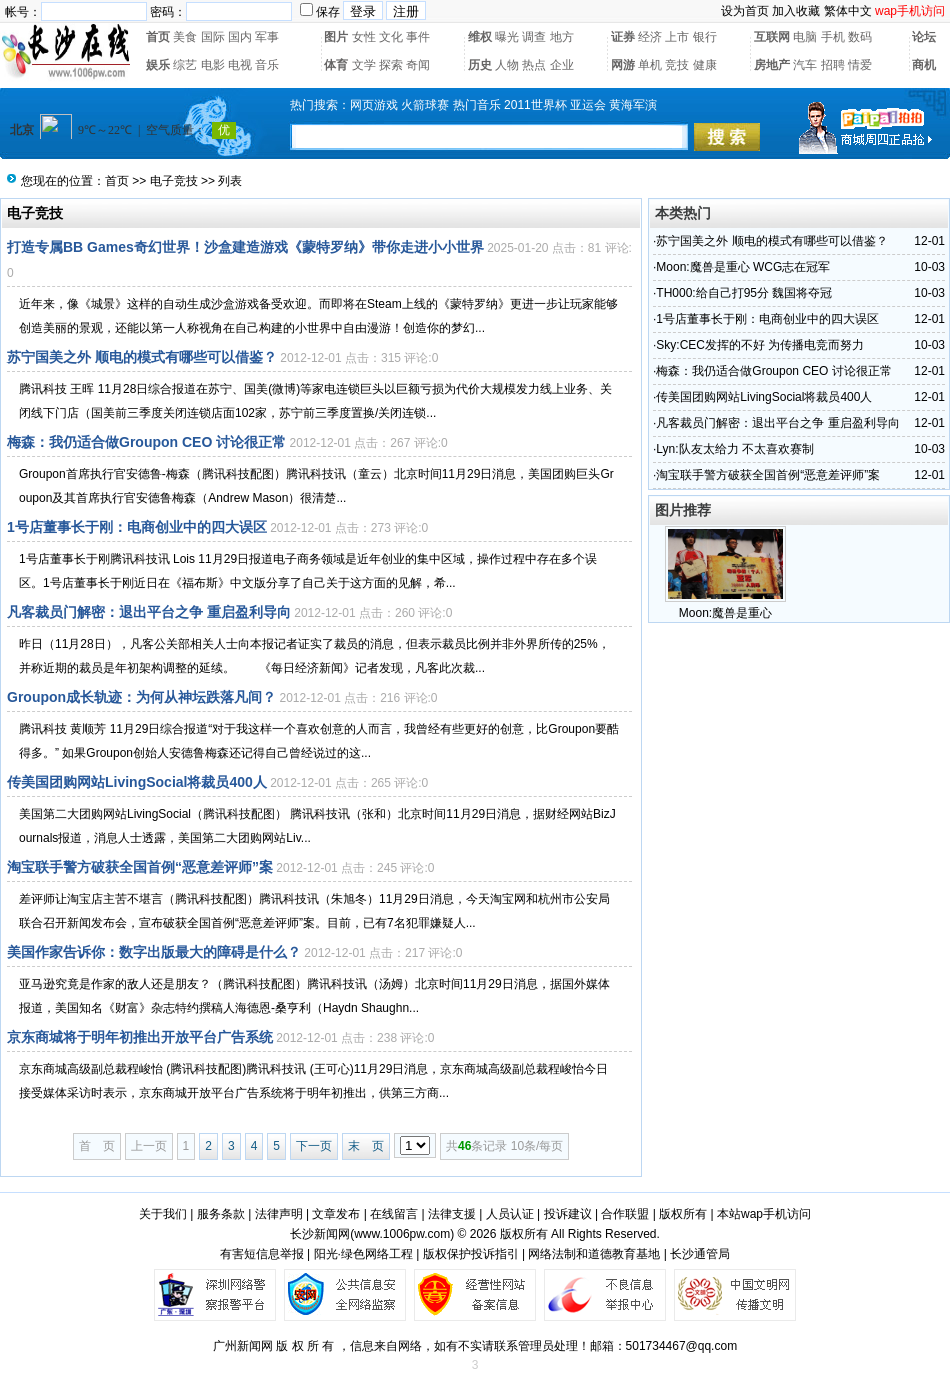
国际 (213, 37)
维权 (480, 37)
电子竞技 (174, 181)
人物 (507, 65)
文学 (364, 65)
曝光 (507, 37)
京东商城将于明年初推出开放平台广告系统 (140, 1037)
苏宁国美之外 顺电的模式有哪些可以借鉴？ (142, 357)
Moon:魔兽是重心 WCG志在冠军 (743, 267)
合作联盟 (625, 1214)
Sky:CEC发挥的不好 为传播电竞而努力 (760, 345)
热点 (534, 65)
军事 (267, 37)
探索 (391, 65)
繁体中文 (848, 11)
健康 (705, 65)
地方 (562, 37)
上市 (677, 37)
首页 (158, 37)
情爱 (860, 65)
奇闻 (418, 65)
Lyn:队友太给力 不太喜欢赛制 (735, 449)
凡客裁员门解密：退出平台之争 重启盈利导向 (149, 612)
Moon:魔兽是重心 (725, 613)
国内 (240, 37)
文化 (391, 37)
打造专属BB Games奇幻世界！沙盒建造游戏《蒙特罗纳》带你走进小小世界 (245, 247)
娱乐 (158, 65)
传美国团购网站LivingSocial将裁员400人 (137, 782)
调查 (534, 37)
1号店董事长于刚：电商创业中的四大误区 (137, 527)
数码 (860, 37)
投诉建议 (568, 1214)
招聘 (833, 65)
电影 (213, 65)
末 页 (366, 1146)
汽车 (805, 65)
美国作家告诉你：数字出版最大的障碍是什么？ (154, 952)
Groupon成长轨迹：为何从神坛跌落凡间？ (141, 697)
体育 (336, 65)
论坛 (924, 37)
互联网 (772, 37)
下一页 (314, 1146)
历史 (480, 65)
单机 (650, 65)
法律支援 (452, 1214)
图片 (336, 37)
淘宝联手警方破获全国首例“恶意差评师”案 (140, 867)
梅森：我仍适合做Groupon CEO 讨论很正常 (146, 442)
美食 (185, 37)
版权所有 (683, 1214)
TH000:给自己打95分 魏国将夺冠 (744, 293)
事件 (418, 37)
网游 (623, 65)
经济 (650, 37)
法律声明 (279, 1214)
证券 (623, 37)
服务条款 (221, 1214)
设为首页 (745, 11)
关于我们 (163, 1214)
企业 (562, 65)
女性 (364, 37)
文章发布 (336, 1214)
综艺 (185, 65)
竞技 (677, 65)
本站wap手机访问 (764, 1214)
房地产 (772, 65)
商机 (924, 65)
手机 (833, 37)
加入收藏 (796, 11)
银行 (705, 37)
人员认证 (510, 1214)
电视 (240, 65)
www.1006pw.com (402, 1234)
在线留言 (394, 1214)
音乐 (267, 65)
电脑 (805, 37)
